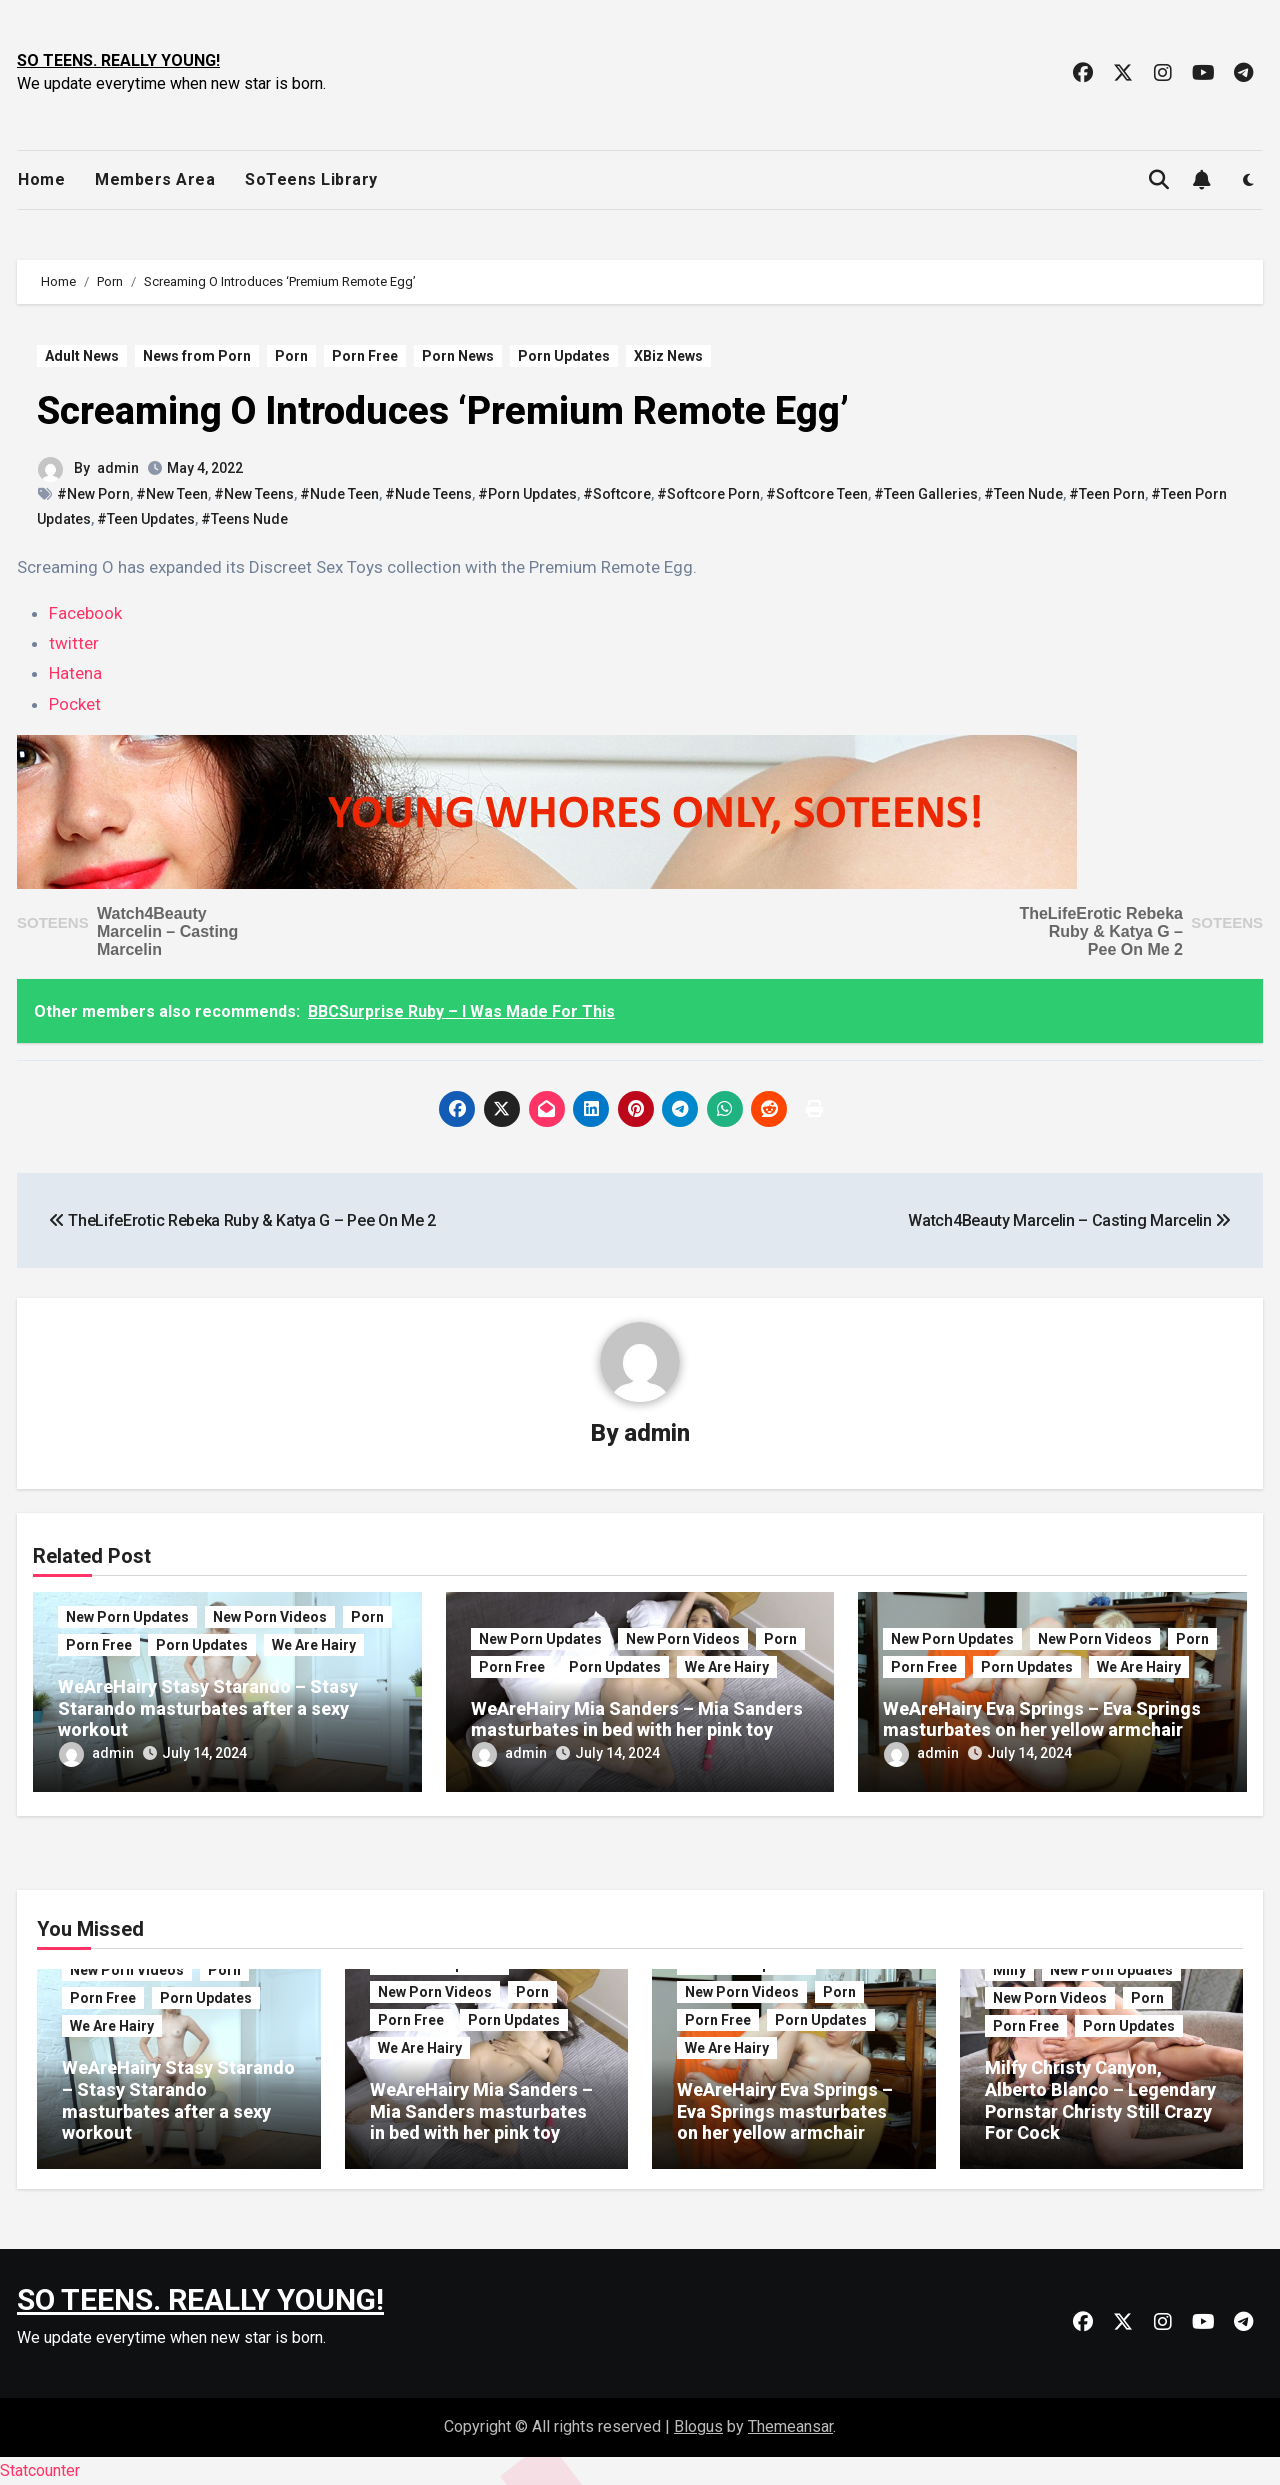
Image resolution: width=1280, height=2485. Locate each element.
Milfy (1009, 1970)
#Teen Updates (146, 519)
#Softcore (617, 494)
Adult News (82, 356)
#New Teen (172, 494)
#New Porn (93, 494)
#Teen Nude (1023, 494)
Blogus (698, 2426)
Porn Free (365, 356)
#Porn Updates (527, 494)
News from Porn (197, 356)
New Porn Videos (270, 1617)
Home (41, 179)
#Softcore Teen (817, 494)
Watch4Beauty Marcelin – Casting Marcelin (167, 931)
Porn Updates (564, 356)
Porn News (458, 356)
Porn (291, 356)
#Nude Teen (339, 494)
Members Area (155, 179)
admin (118, 468)
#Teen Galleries (926, 494)
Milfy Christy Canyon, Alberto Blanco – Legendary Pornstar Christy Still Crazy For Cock (1100, 2100)
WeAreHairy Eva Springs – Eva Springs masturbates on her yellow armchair (1042, 1719)
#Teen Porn (1107, 494)
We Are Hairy (314, 1645)
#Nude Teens (428, 494)
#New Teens (254, 494)
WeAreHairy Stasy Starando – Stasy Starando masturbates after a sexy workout (208, 1708)
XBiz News (668, 356)
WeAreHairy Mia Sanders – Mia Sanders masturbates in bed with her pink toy (637, 1719)
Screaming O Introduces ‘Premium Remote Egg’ (443, 411)
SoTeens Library (311, 179)
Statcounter (40, 2470)
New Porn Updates (127, 1617)
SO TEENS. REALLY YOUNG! (118, 60)
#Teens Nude (244, 519)
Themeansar (790, 2426)
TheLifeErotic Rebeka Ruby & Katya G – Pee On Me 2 (1101, 931)
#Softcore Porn (708, 494)
